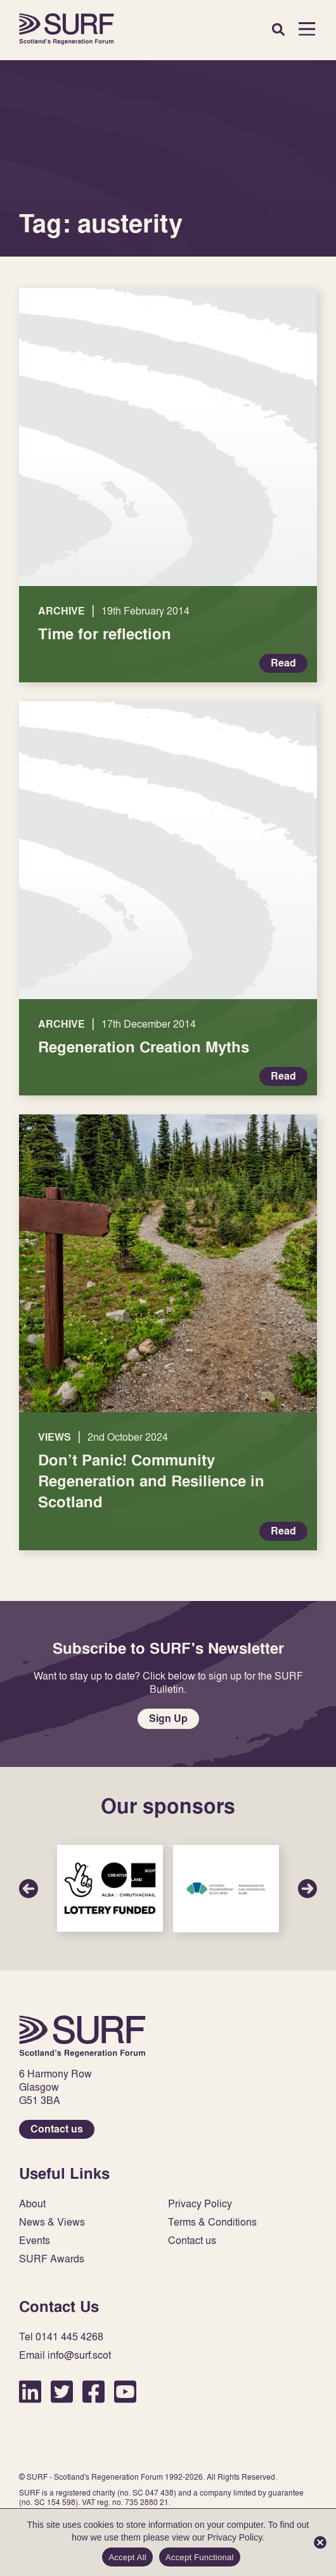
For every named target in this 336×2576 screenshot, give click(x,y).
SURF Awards (51, 2259)
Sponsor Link (110, 1888)
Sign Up (168, 1718)
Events (34, 2241)
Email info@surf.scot (65, 2355)
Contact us (56, 2129)
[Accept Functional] (320, 2542)
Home (66, 29)
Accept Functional (199, 2557)
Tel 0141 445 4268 (61, 2337)
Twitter (62, 2391)
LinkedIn (30, 2391)
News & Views (52, 2222)
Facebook (93, 2391)
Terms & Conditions (212, 2222)
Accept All (127, 2557)
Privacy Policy (200, 2204)
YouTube (125, 2391)
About (32, 2204)
